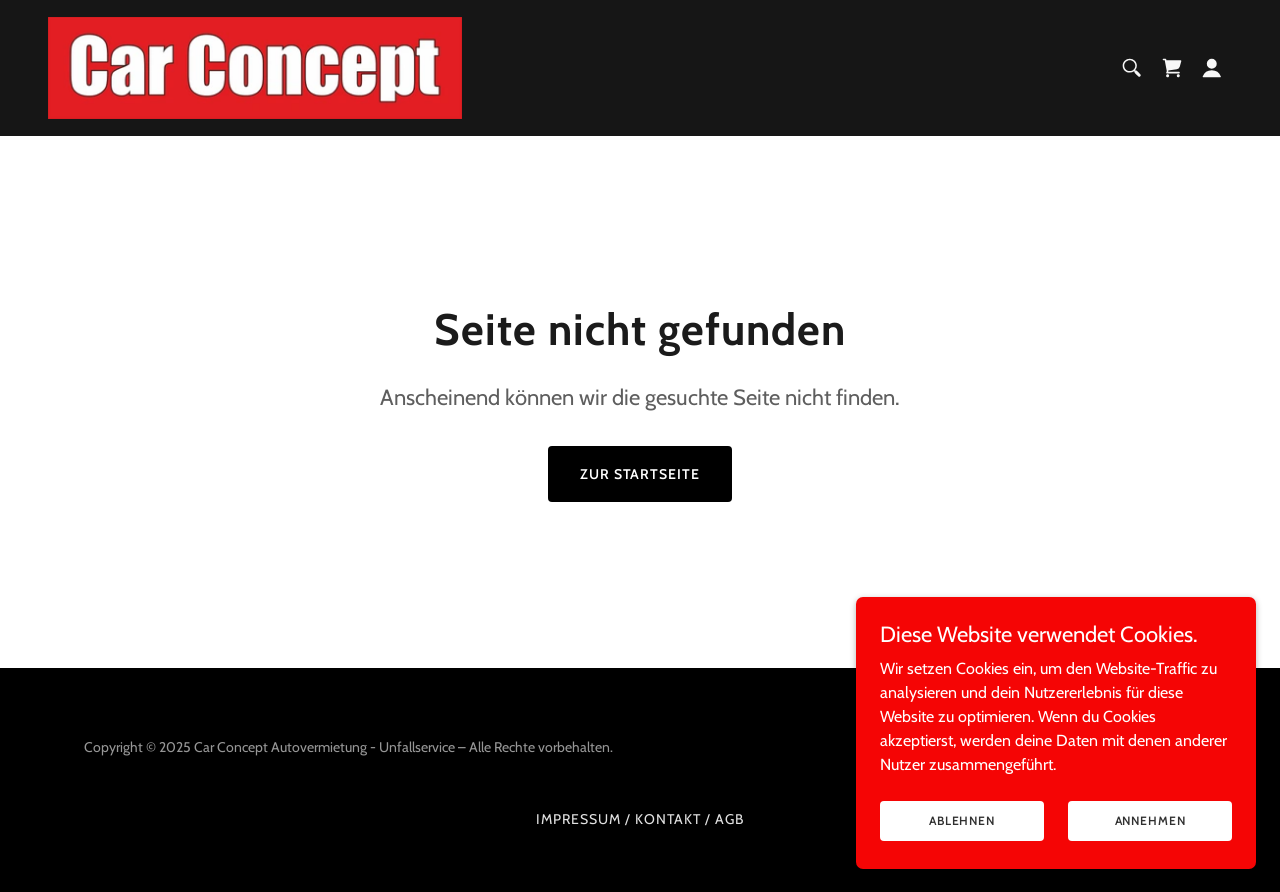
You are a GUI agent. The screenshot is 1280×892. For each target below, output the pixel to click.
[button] (1212, 68)
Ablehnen (962, 820)
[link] (255, 66)
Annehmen (1150, 820)
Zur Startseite (640, 474)
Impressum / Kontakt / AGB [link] (640, 819)
